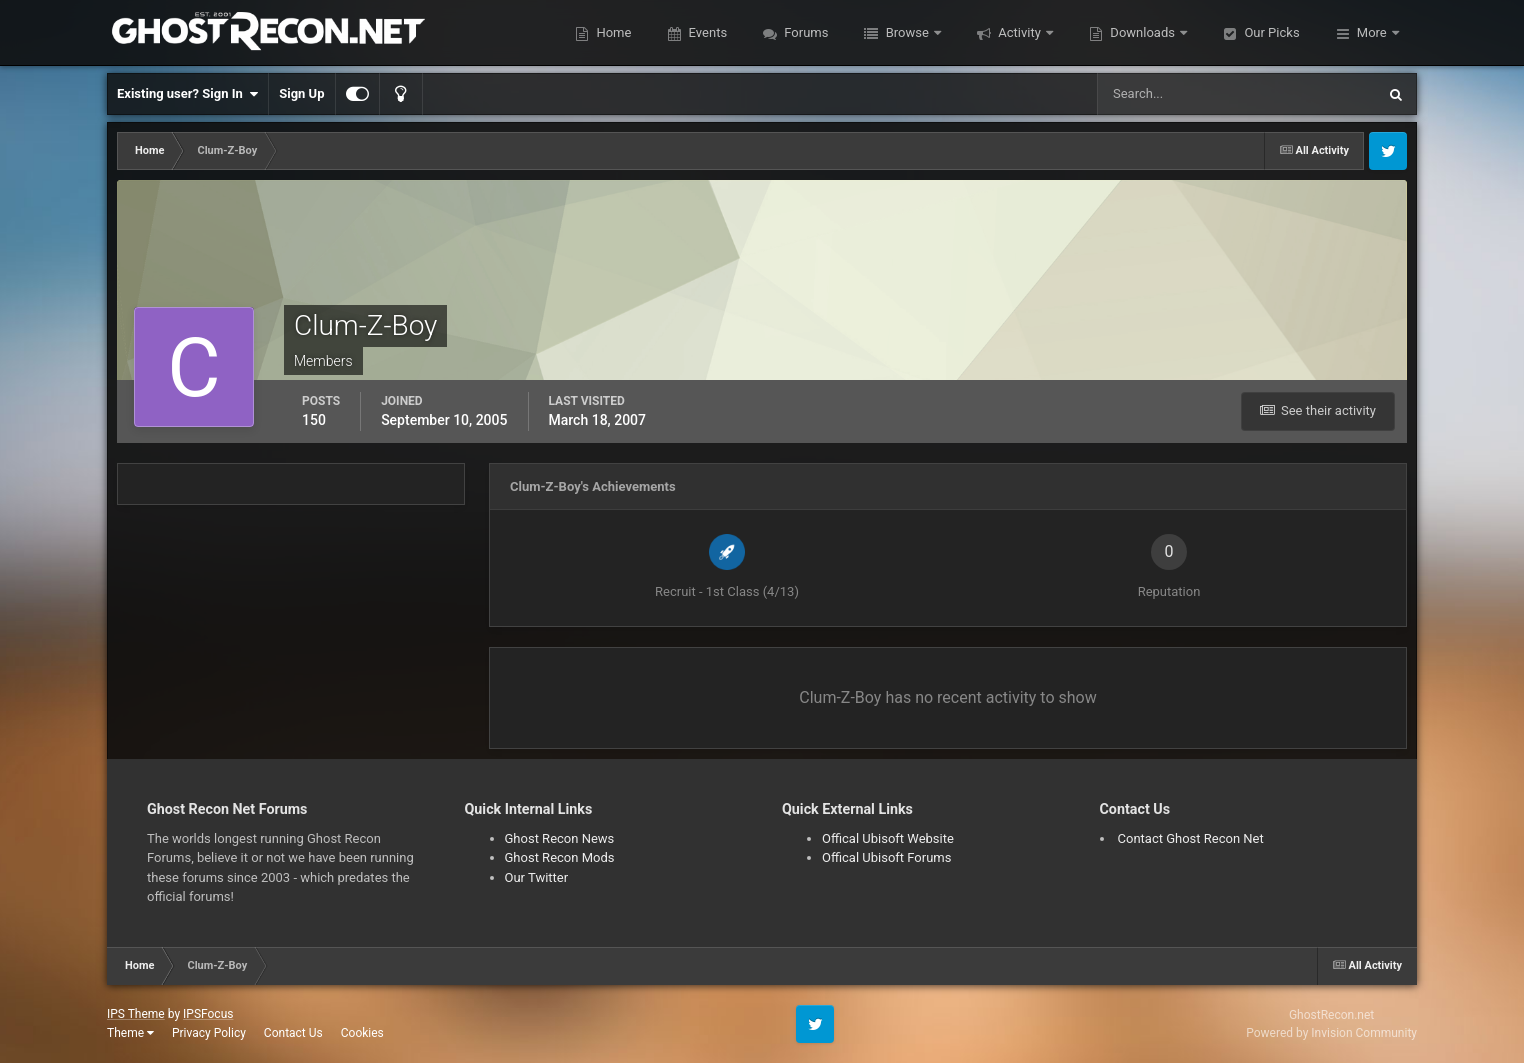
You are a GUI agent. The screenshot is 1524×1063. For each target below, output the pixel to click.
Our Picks (1270, 32)
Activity (1019, 32)
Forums (804, 32)
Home (612, 32)
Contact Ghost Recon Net (1191, 838)
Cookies (362, 1033)
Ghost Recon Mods (560, 857)
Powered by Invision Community (1331, 1033)
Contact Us (293, 1033)
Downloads (1142, 32)
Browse (907, 32)
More (1372, 32)
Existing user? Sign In (187, 94)
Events (706, 32)
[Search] (1175, 94)
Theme (130, 1033)
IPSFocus (208, 1014)
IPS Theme (136, 1014)
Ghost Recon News (560, 838)
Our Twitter (537, 877)
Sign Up (301, 93)
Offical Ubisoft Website (888, 838)
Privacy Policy (209, 1033)
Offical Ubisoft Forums (886, 857)
